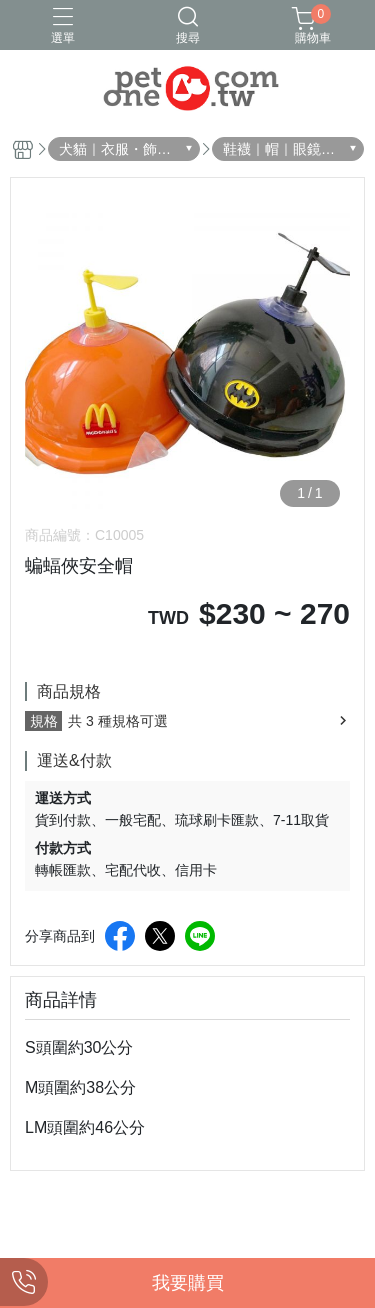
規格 (44, 721)
